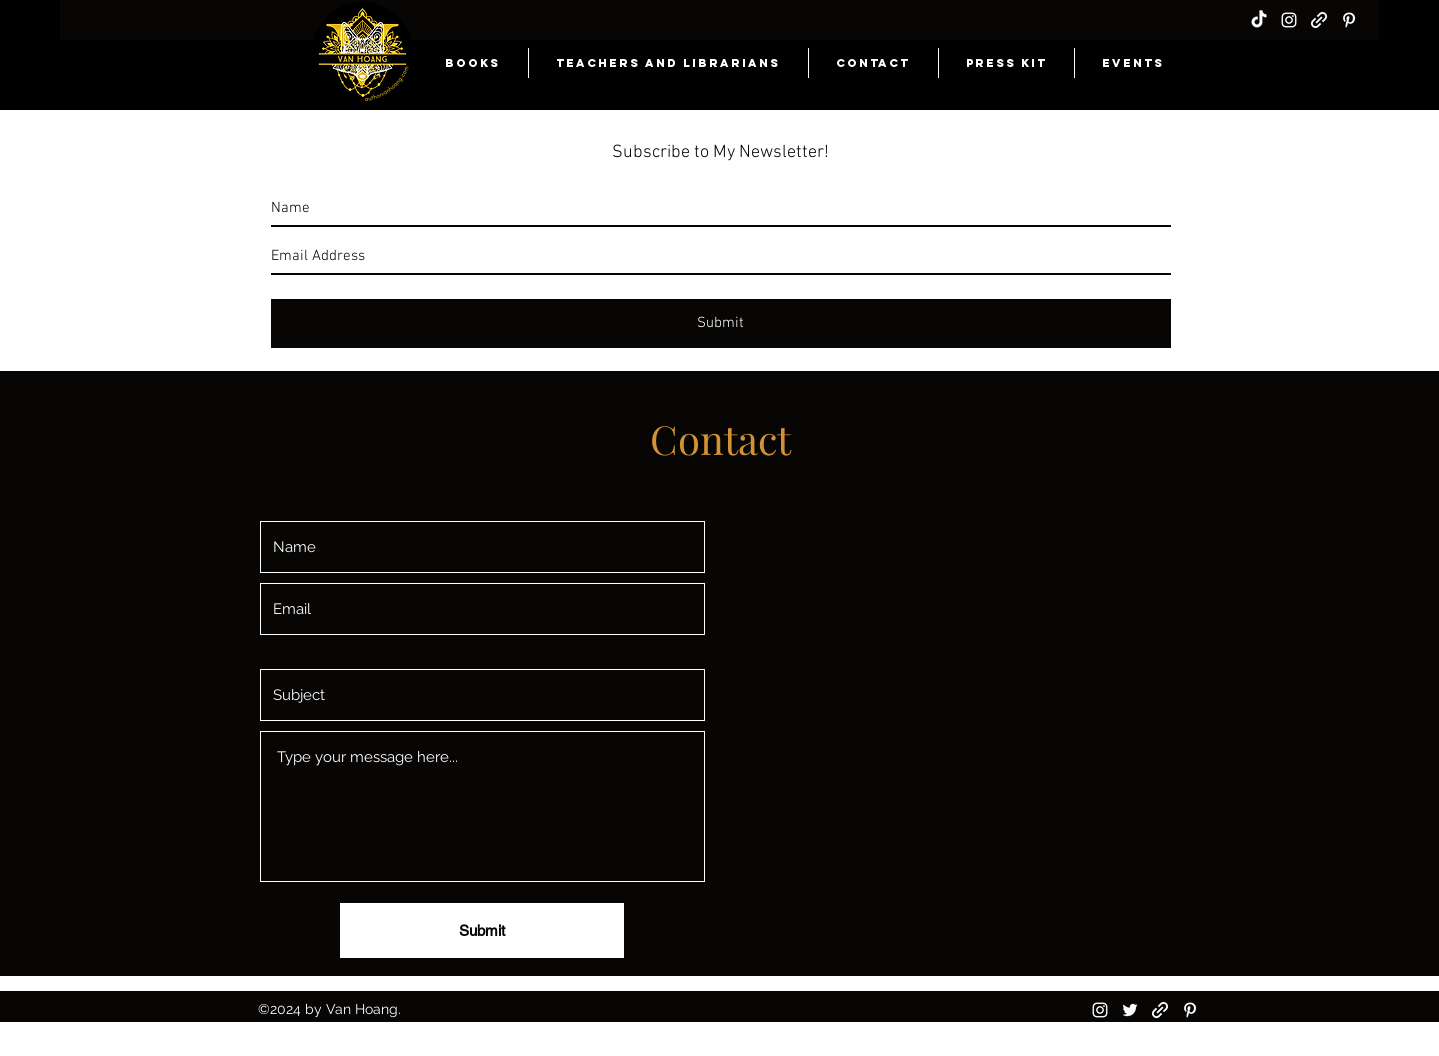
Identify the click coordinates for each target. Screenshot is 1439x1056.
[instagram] (1289, 20)
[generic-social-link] (1319, 20)
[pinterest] (1349, 20)
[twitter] (1130, 1010)
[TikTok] (1259, 20)
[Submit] (482, 930)
